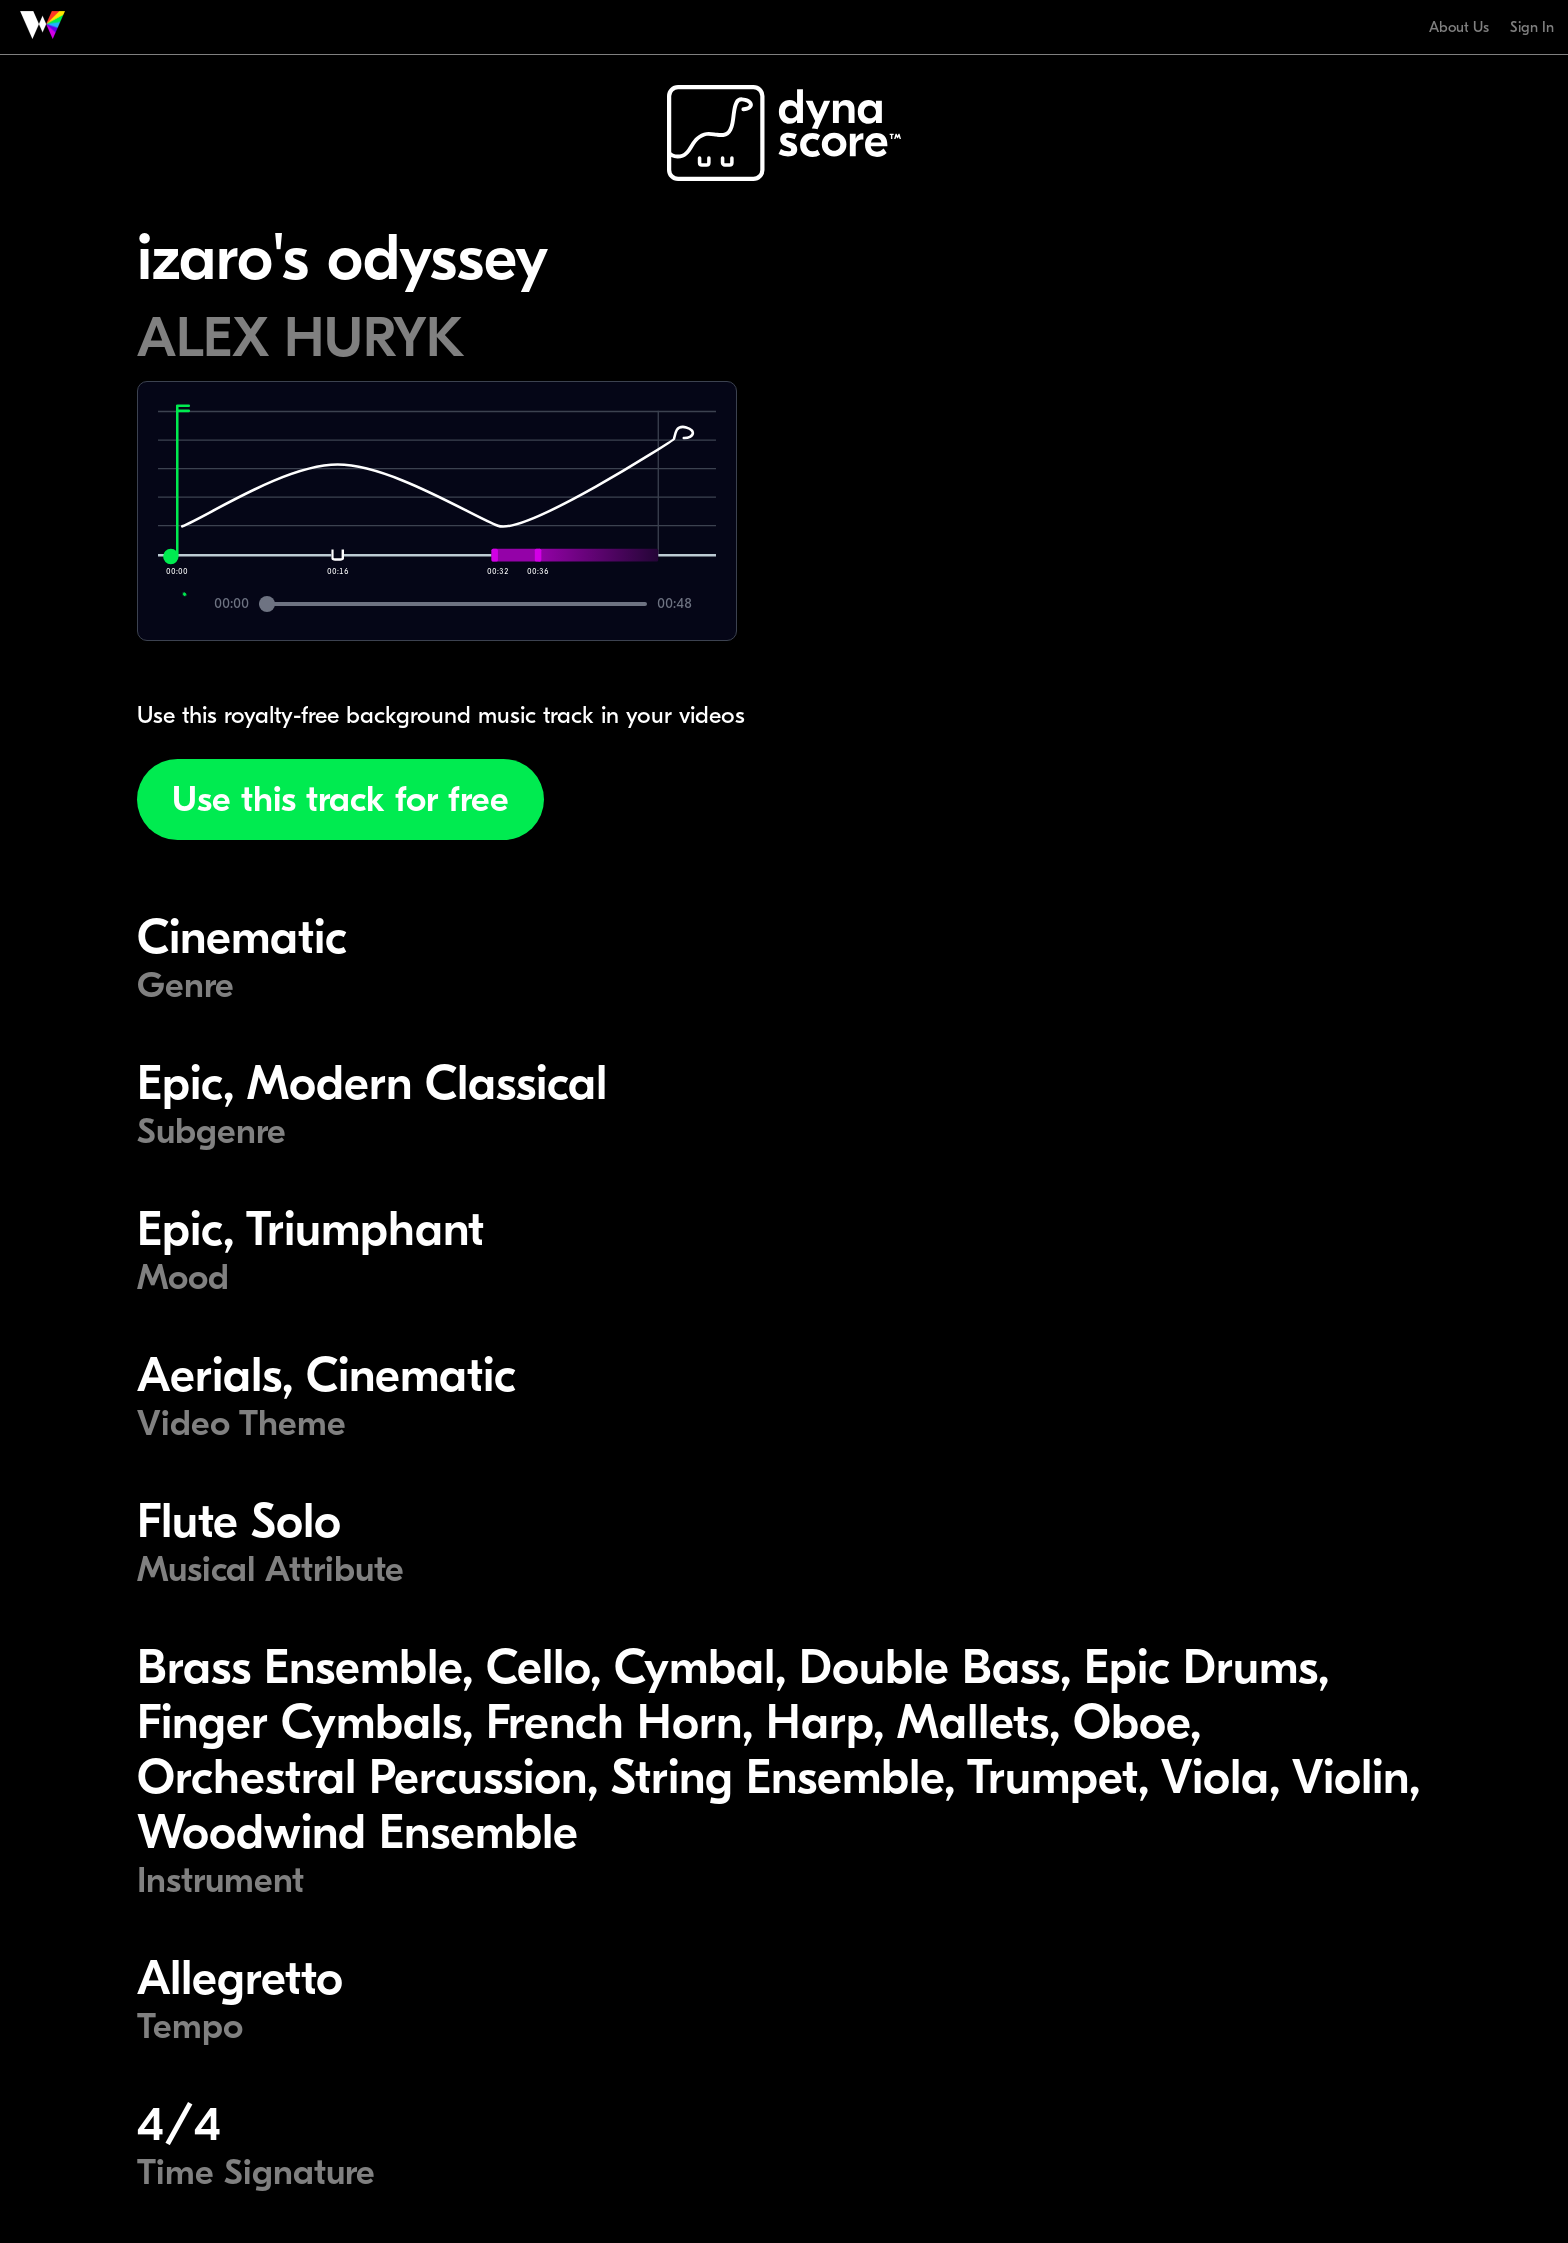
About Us (1459, 27)
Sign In (1532, 27)
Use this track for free (340, 799)
